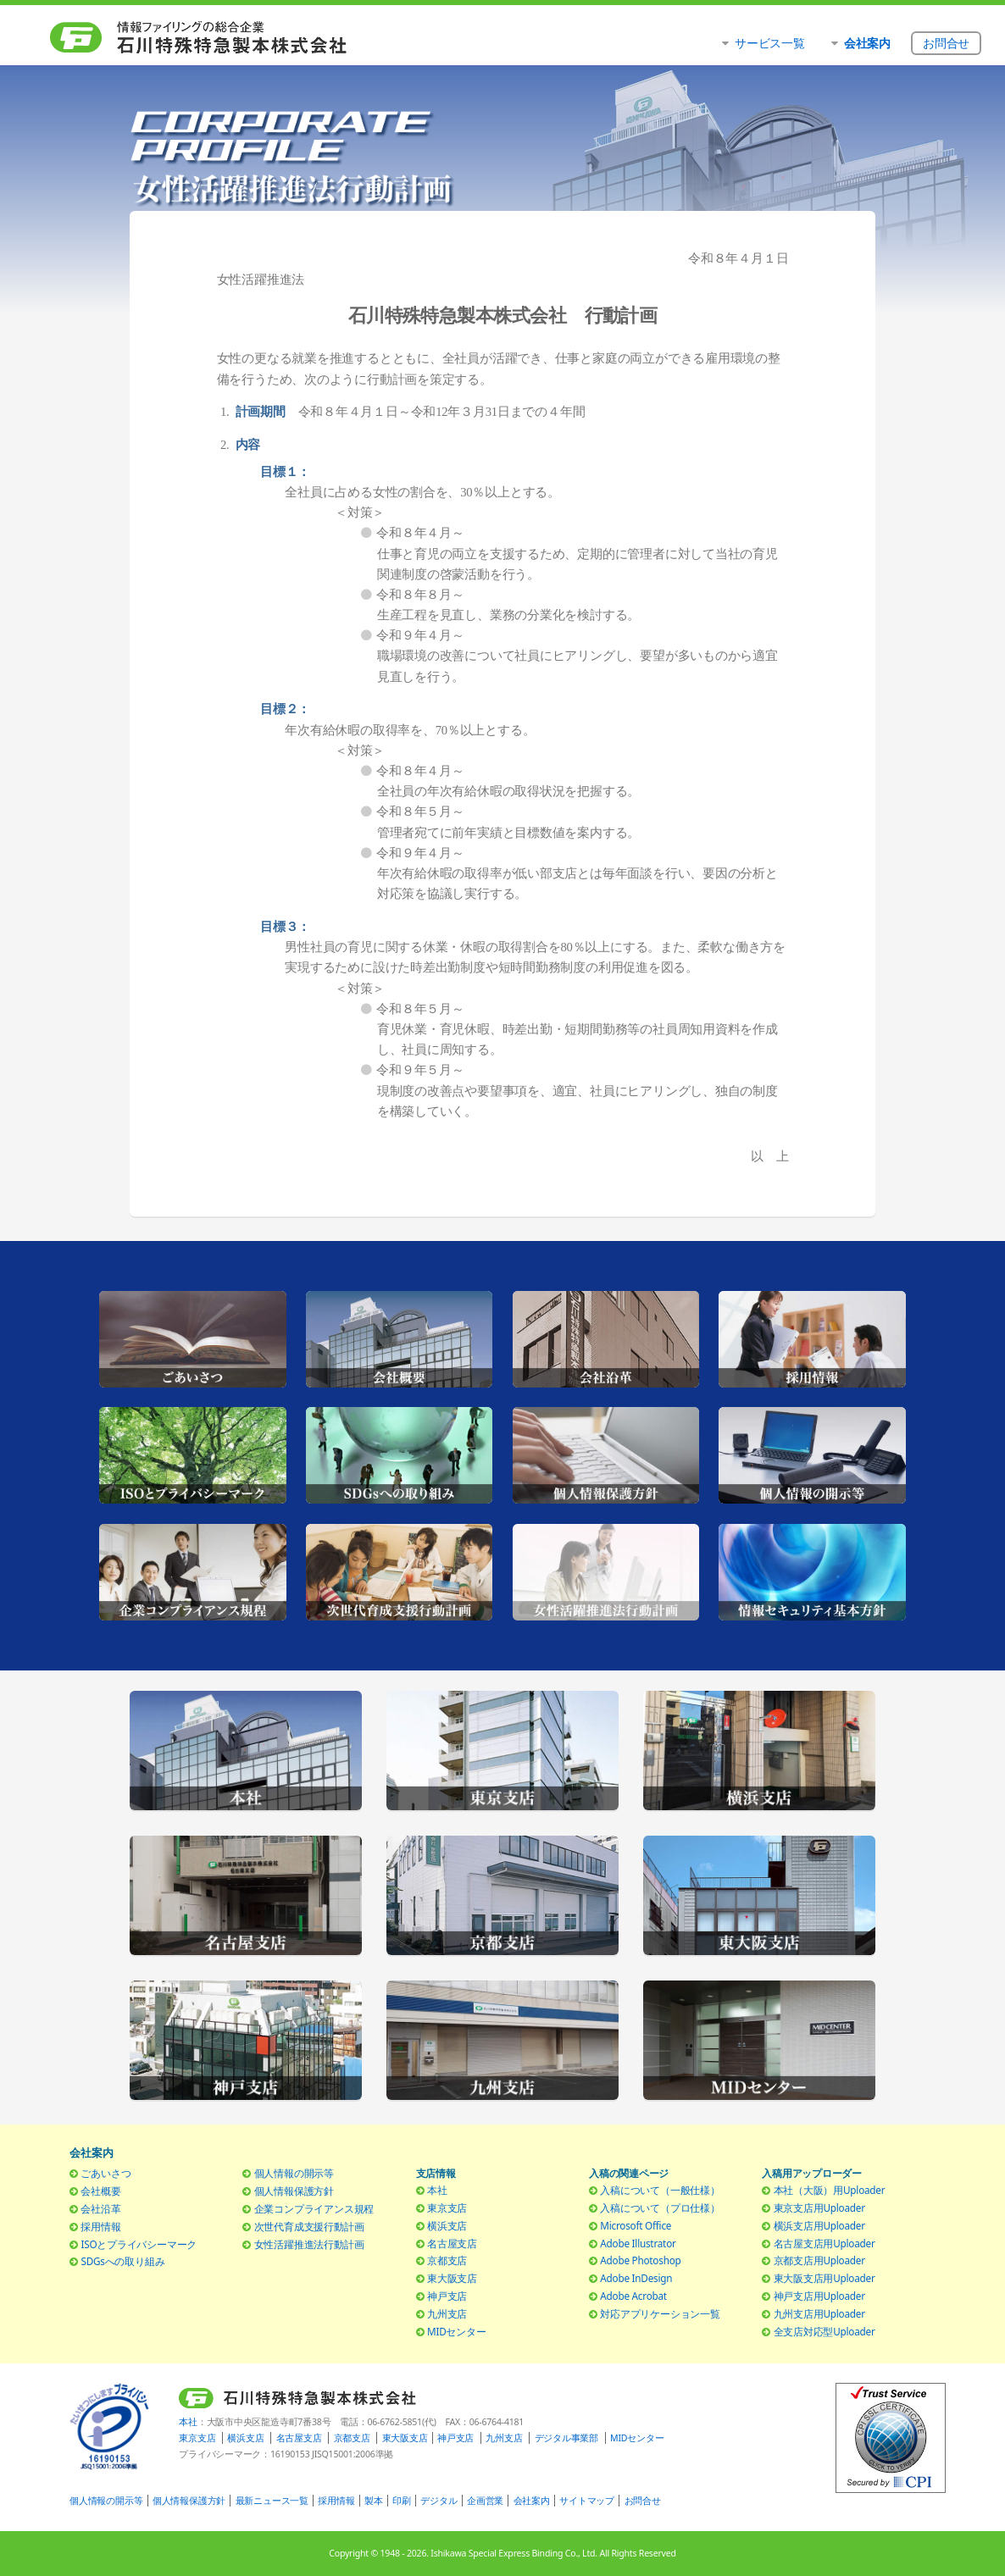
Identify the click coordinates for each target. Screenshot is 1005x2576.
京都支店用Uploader (819, 2260)
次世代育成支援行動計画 (309, 2226)
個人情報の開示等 (294, 2173)
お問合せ (643, 2501)
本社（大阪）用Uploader (830, 2190)
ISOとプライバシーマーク (139, 2244)
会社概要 (100, 2190)
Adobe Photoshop (640, 2260)
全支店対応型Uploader (824, 2331)
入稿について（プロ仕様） (659, 2207)
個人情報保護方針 (294, 2190)
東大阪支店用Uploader (824, 2278)
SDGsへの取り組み (122, 2261)
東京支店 (447, 2207)
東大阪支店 (452, 2278)
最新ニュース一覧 (272, 2501)
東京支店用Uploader (819, 2207)
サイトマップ (586, 2501)
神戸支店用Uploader (819, 2295)
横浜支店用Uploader (819, 2225)
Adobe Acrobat (633, 2295)
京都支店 (447, 2260)
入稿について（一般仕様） (659, 2190)
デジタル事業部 (566, 2438)
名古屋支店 (452, 2243)
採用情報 (100, 2226)
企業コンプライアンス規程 (314, 2208)
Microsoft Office (635, 2225)
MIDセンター (456, 2331)
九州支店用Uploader (819, 2313)
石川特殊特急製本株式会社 (205, 38)
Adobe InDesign (636, 2278)
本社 (437, 2190)
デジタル (438, 2501)
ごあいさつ (105, 2173)
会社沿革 (100, 2208)
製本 (373, 2501)
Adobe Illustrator (637, 2243)
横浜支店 (447, 2225)
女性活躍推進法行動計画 (309, 2244)
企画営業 (485, 2501)
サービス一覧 (770, 43)
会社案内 (532, 2501)
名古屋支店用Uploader (824, 2243)
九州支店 (447, 2313)
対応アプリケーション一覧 (659, 2313)
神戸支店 (447, 2295)
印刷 (401, 2501)
